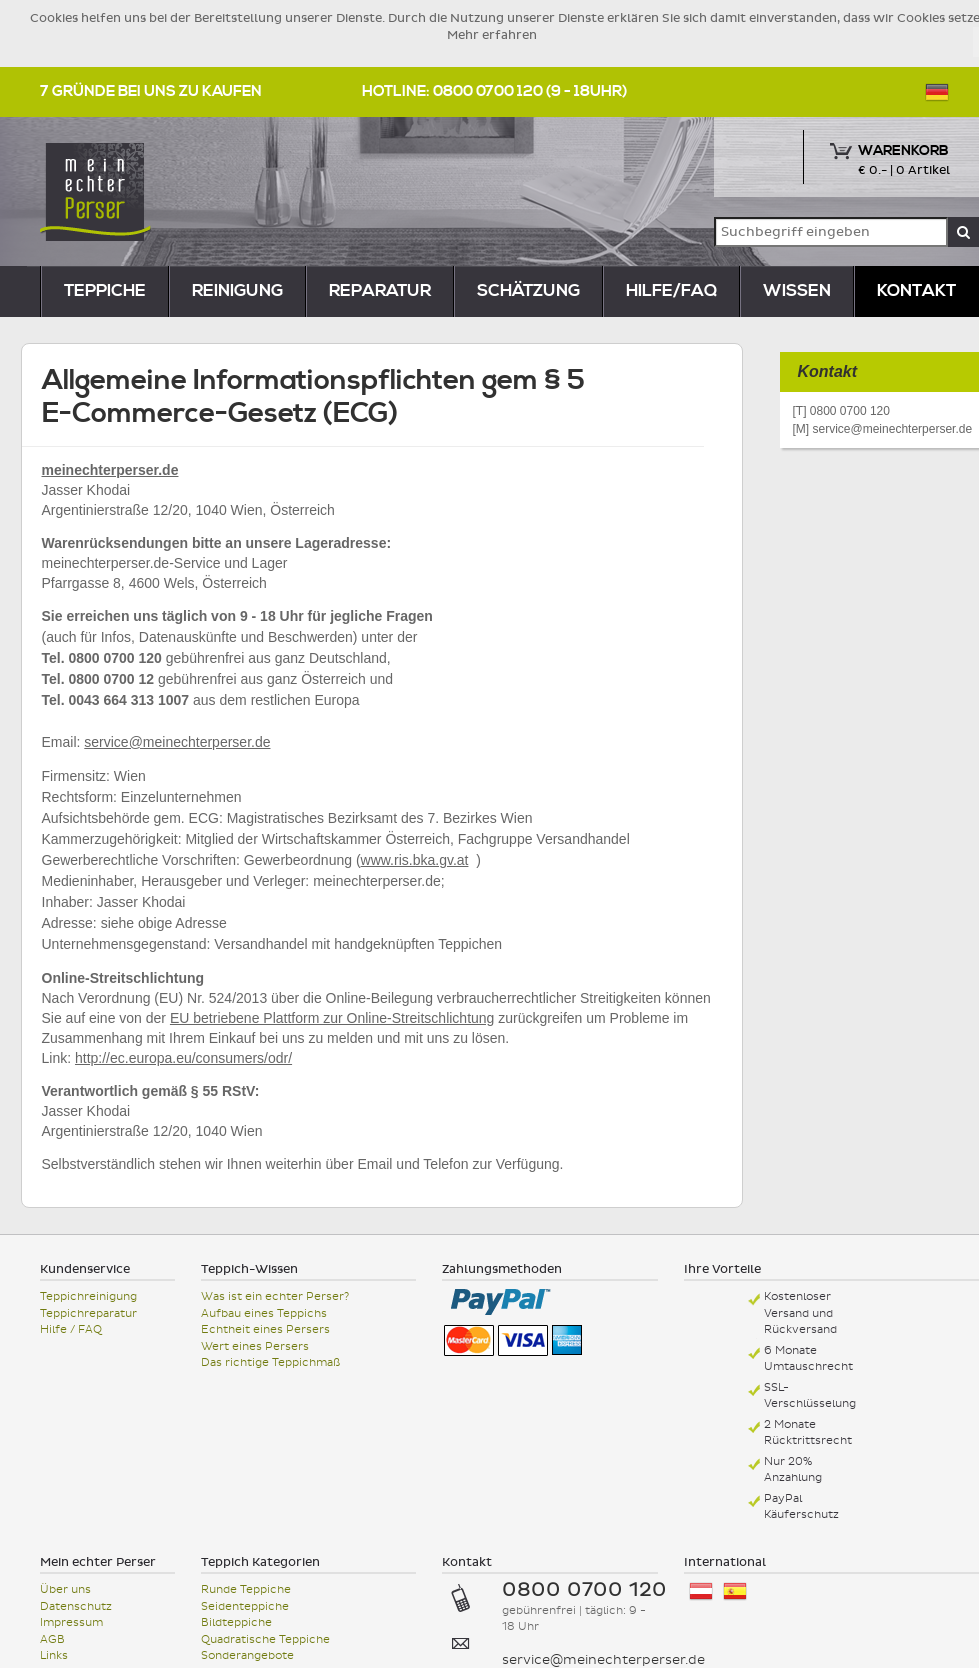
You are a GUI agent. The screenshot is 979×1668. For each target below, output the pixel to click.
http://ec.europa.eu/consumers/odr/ (183, 1058)
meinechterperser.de (110, 470)
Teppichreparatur (88, 1313)
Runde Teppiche (246, 1589)
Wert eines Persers (255, 1346)
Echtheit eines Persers (265, 1329)
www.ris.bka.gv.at (415, 860)
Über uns (65, 1589)
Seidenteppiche (245, 1606)
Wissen (797, 291)
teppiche (105, 291)
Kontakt (916, 291)
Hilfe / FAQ (71, 1329)
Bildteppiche (236, 1622)
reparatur (380, 291)
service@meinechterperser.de (177, 742)
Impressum (71, 1622)
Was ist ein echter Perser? (275, 1296)
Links (54, 1655)
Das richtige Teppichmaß (270, 1362)
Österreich (701, 1591)
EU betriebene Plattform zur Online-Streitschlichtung (332, 1018)
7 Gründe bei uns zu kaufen (151, 91)
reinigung (237, 291)
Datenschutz (76, 1606)
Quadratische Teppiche (265, 1639)
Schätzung (528, 291)
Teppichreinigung (88, 1296)
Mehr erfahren (492, 35)
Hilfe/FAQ (671, 291)
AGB (52, 1639)
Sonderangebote (247, 1655)
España (735, 1591)
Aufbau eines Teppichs (264, 1313)
